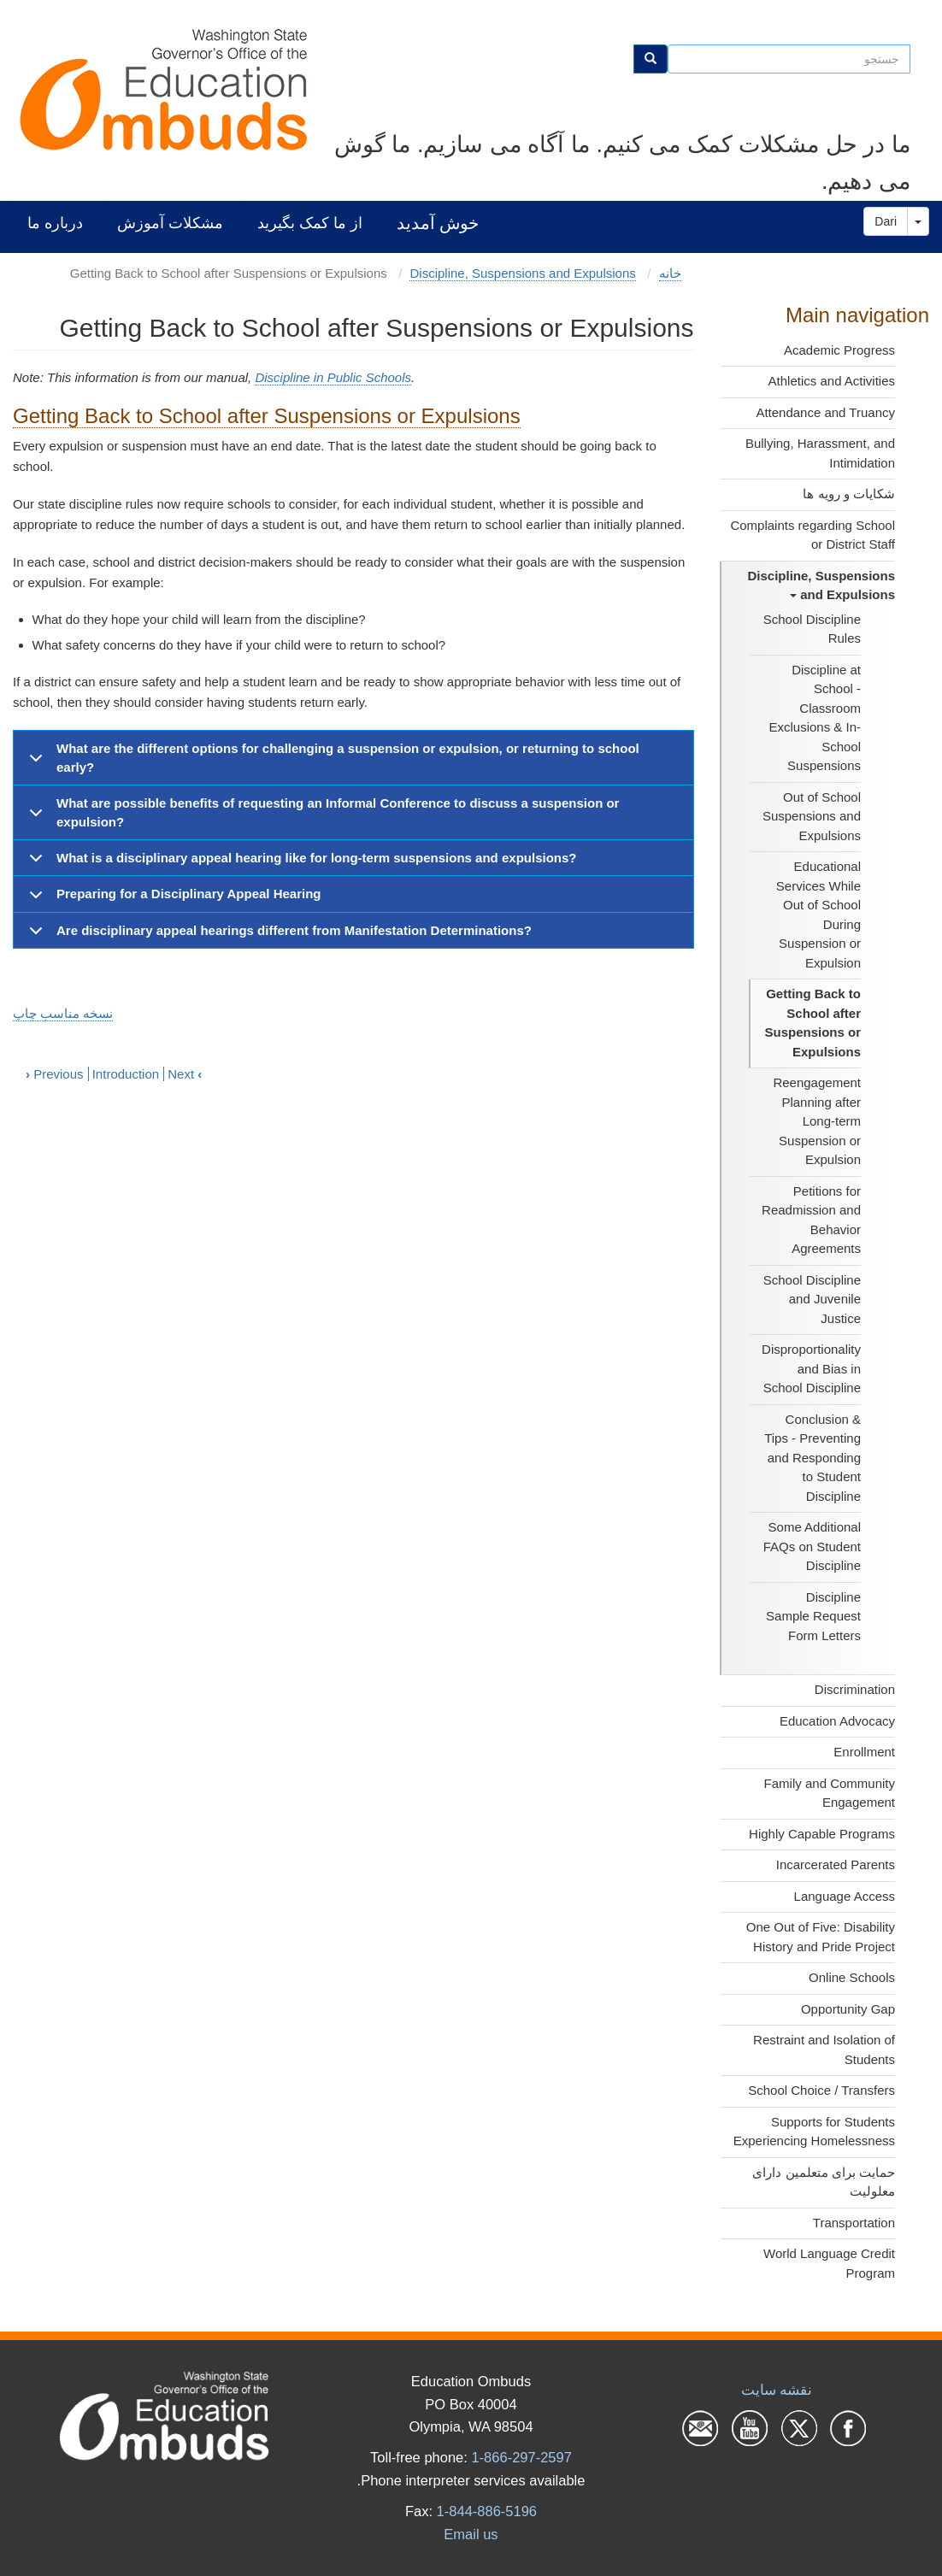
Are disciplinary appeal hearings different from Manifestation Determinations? (277, 935)
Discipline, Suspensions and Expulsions (821, 585)
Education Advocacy (837, 1721)
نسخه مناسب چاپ (63, 1013)
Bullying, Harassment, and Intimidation (820, 453)
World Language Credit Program (829, 2263)
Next (185, 1074)
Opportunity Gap (848, 2009)
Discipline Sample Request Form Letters (813, 1616)
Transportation (854, 2222)
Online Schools (852, 1977)
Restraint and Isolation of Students (824, 2049)
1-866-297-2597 (521, 2457)
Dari (885, 221)
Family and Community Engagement (829, 1793)
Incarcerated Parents (835, 1864)
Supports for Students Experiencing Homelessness (814, 2131)
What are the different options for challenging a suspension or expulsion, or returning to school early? (331, 762)
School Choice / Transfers (821, 2090)
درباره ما (55, 222)
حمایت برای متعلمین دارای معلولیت (823, 2182)
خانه (670, 273)
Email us (470, 2534)
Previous (55, 1074)
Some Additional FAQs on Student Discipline (812, 1546)
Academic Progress (839, 350)
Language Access (844, 1896)
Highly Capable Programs (822, 1833)
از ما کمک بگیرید (309, 222)
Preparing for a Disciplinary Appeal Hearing (172, 899)
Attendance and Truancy (825, 412)
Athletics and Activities (831, 380)
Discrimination (855, 1689)
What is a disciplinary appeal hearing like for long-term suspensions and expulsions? (299, 863)
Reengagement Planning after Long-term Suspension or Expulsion (817, 1121)
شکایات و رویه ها (849, 493)
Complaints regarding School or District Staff (812, 535)
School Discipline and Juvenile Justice (812, 1299)
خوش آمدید (438, 222)
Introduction (125, 1074)
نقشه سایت (777, 2389)
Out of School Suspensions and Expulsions (811, 816)
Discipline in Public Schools (333, 377)
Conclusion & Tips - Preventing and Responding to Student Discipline (812, 1457)
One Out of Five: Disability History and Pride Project (820, 1937)
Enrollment (864, 1751)
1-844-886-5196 (487, 2511)
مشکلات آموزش (170, 222)
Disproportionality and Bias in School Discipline (811, 1368)
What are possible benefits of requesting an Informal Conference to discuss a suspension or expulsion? (321, 817)
